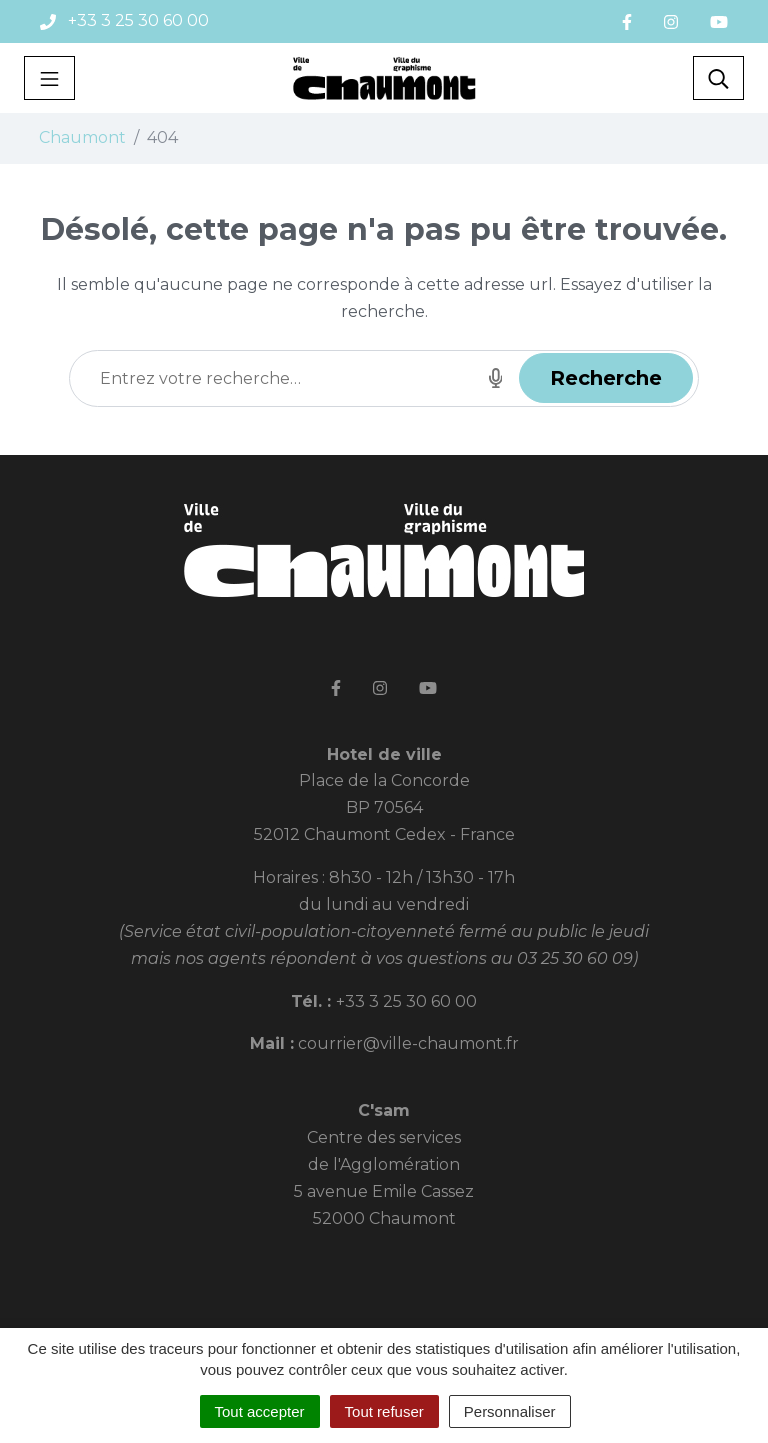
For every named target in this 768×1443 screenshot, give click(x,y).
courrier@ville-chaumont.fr (408, 1043)
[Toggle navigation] (49, 78)
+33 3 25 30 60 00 (406, 1001)
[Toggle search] (718, 78)
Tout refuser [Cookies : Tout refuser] (384, 1411)
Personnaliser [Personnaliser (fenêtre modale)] (510, 1411)
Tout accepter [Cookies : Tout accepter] (260, 1411)
